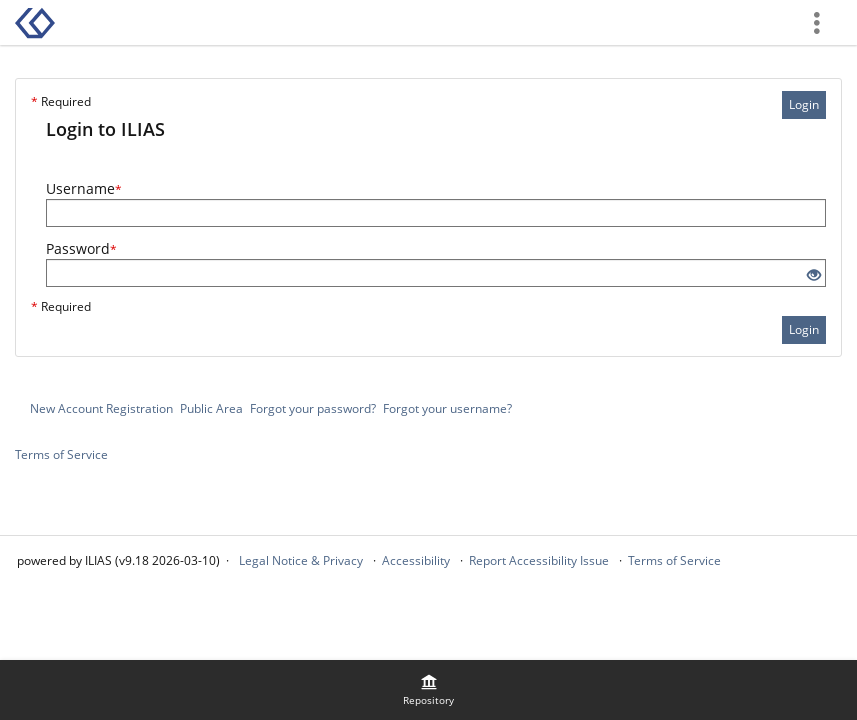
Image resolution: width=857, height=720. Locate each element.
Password (81, 248)
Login (804, 104)
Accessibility (416, 560)
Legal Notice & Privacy (301, 560)
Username (84, 188)
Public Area (211, 408)
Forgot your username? (447, 408)
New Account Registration (101, 408)
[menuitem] (429, 690)
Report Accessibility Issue (539, 560)
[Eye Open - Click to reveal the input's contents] (814, 275)
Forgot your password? (313, 408)
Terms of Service (61, 454)
